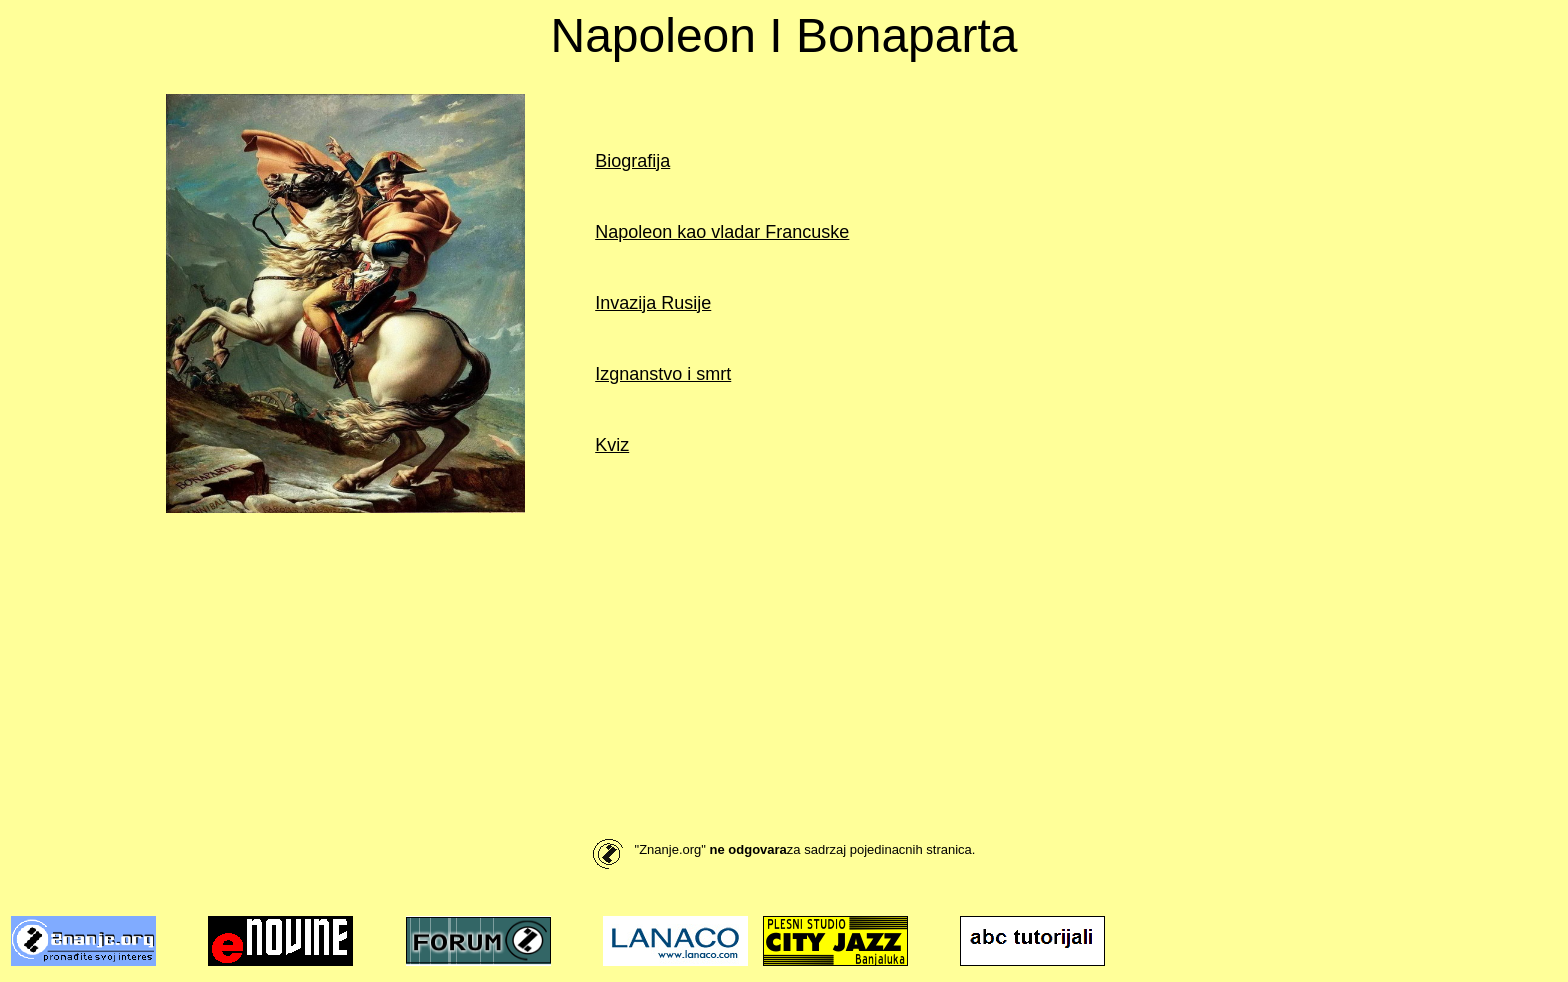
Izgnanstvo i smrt (663, 374)
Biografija (632, 161)
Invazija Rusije (653, 303)
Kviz (612, 445)
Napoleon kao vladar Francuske (722, 232)
